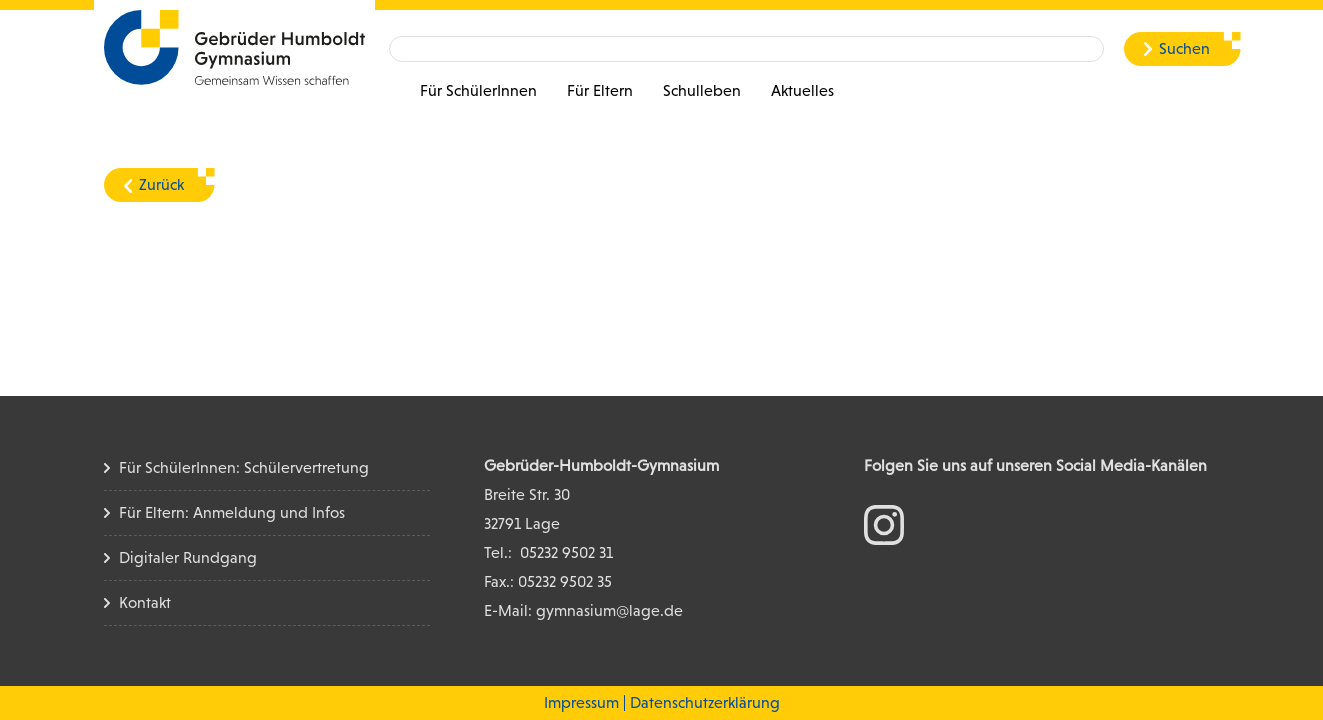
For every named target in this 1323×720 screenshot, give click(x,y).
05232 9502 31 (566, 552)
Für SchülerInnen (478, 90)
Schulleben (702, 90)
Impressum (581, 702)
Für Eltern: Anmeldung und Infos (232, 512)
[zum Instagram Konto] (884, 523)
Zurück (161, 184)
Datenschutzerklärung (705, 702)
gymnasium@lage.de (609, 610)
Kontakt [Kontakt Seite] (145, 602)
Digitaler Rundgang (188, 557)
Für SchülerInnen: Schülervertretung (244, 467)
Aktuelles (802, 90)
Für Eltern (600, 90)
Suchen (1184, 48)
